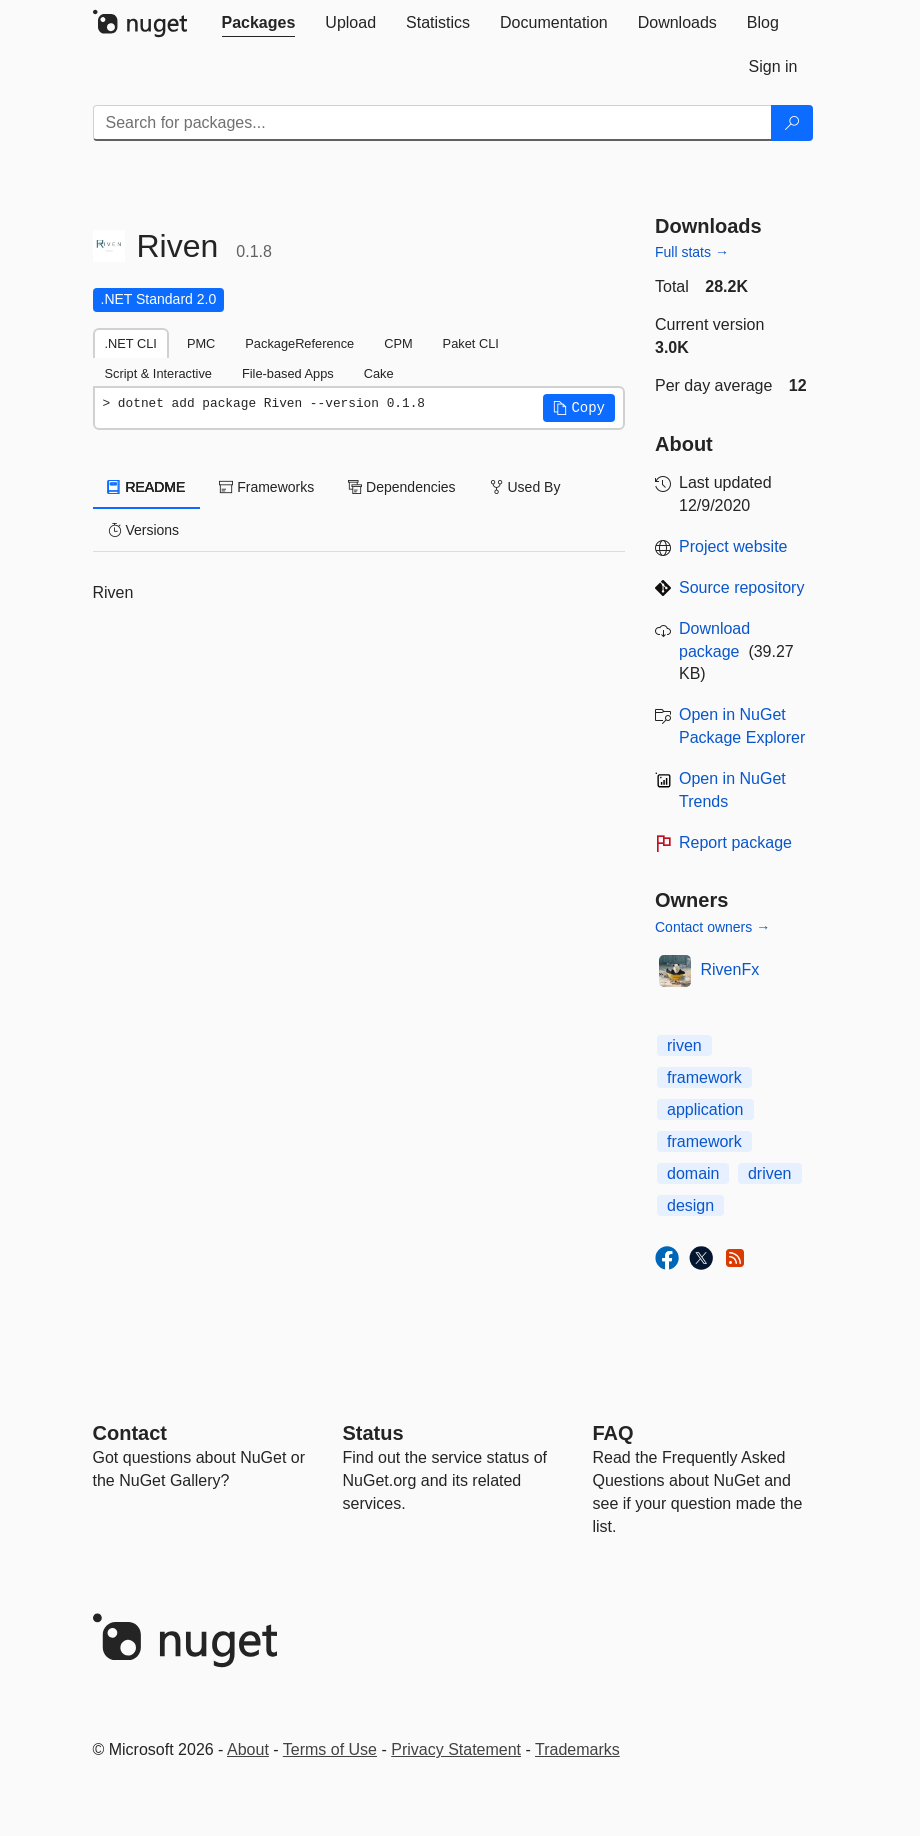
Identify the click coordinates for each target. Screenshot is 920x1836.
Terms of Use (330, 1749)
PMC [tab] (201, 343)
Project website (733, 546)
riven (684, 1045)
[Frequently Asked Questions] (613, 1433)
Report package (735, 842)
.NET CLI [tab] (131, 343)
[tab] (259, 23)
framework (704, 1077)
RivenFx (730, 969)
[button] (579, 408)
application (705, 1109)
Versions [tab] (144, 530)
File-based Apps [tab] (288, 373)
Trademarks (577, 1749)
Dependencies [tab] (401, 487)
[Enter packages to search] (432, 123)
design (690, 1205)
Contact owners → (712, 927)
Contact (130, 1433)
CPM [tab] (398, 343)
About (248, 1749)
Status (373, 1433)
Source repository (741, 587)
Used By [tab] (525, 487)
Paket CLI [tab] (471, 343)
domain (693, 1173)
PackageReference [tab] (299, 343)
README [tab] (147, 487)
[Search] (792, 123)
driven (770, 1173)
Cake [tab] (379, 373)
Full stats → (692, 252)
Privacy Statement (456, 1749)
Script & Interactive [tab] (158, 373)
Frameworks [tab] (266, 487)
